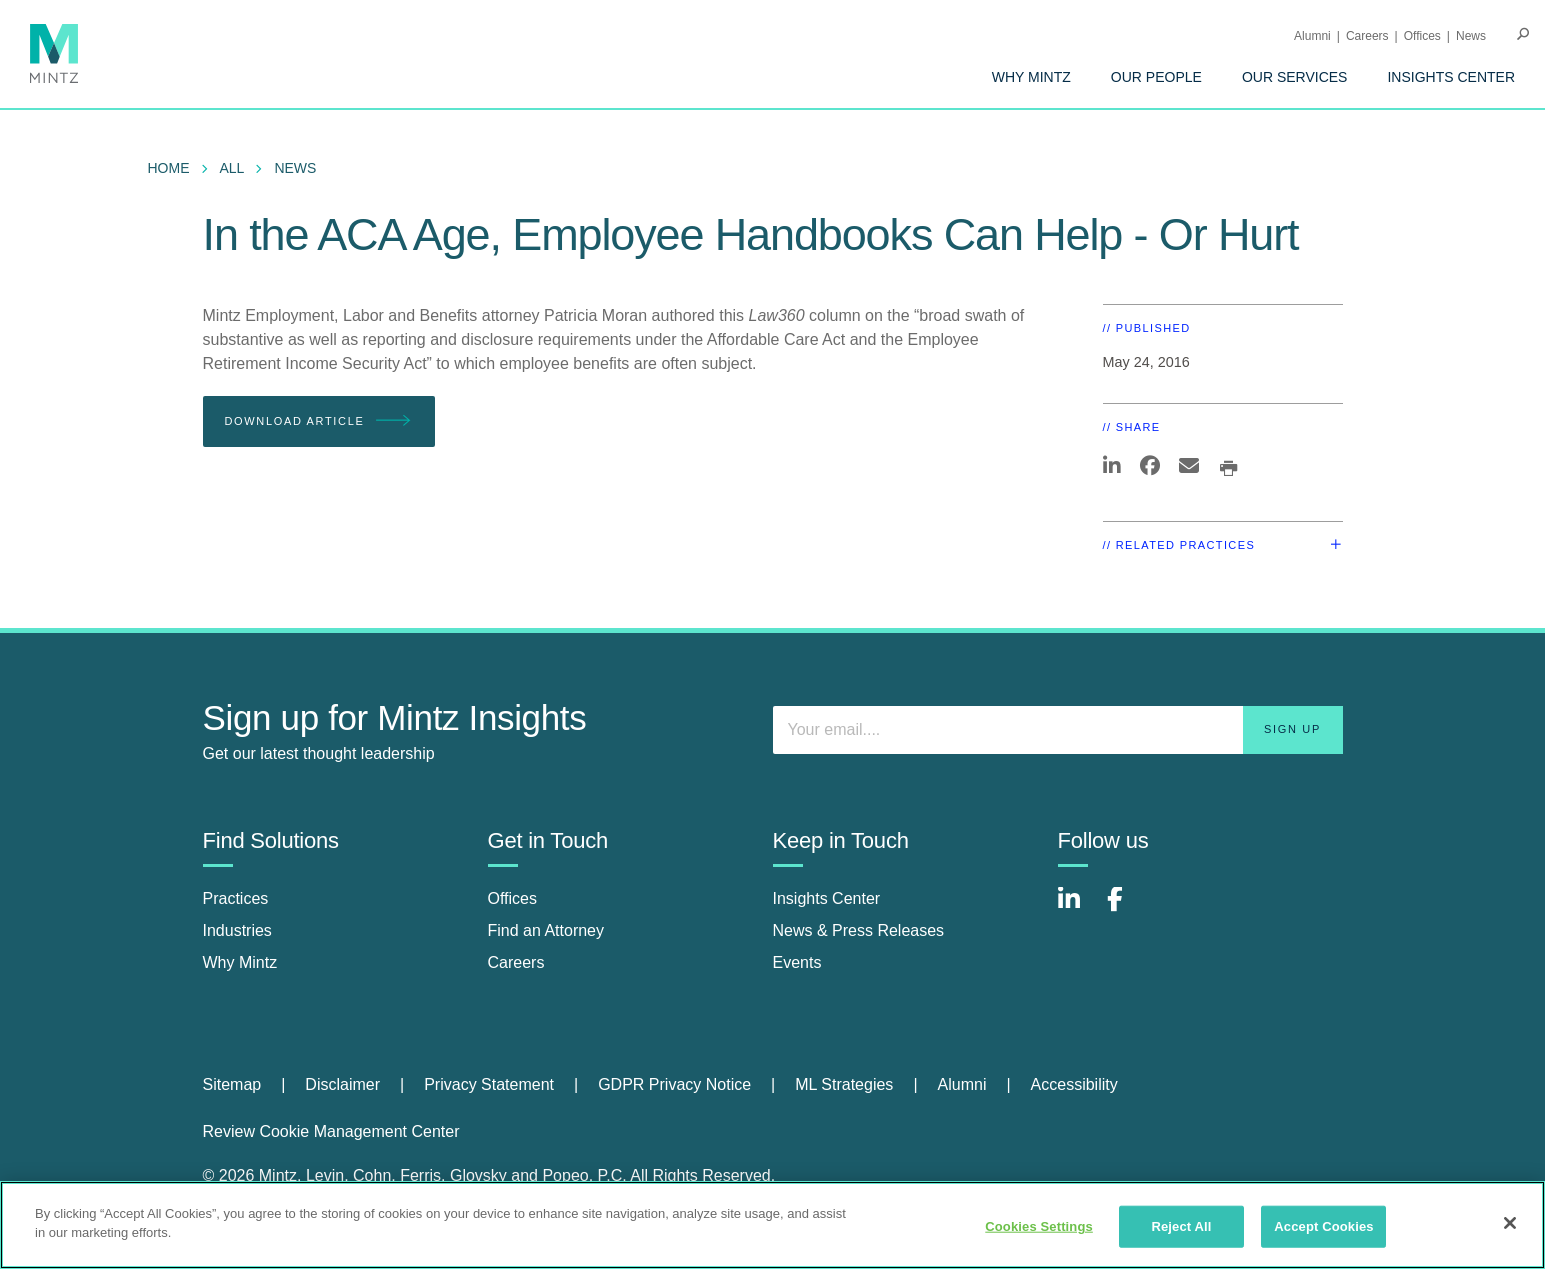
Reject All (1181, 1226)
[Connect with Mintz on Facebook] (1127, 909)
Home (169, 168)
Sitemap (232, 1084)
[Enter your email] (1058, 730)
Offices (1422, 36)
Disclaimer (342, 1084)
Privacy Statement (489, 1084)
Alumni (1312, 36)
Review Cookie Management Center (331, 1131)
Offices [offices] (513, 898)
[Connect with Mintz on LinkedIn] (1078, 909)
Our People (1156, 77)
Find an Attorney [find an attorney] (546, 930)
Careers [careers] (516, 962)
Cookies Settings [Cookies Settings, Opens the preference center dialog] (1039, 1226)
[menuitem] (1031, 77)
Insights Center (1451, 77)
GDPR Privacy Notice (674, 1084)
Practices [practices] (236, 898)
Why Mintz (1031, 77)
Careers (1367, 36)
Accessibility (1074, 1084)
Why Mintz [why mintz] (240, 962)
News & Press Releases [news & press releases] (859, 930)
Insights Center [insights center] (827, 898)
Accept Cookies (1323, 1226)
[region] (772, 1225)
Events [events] (797, 962)
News (1471, 36)
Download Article (319, 421)
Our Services (1295, 77)
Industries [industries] (237, 930)
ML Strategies (844, 1084)
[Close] (1510, 1223)
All (232, 168)
